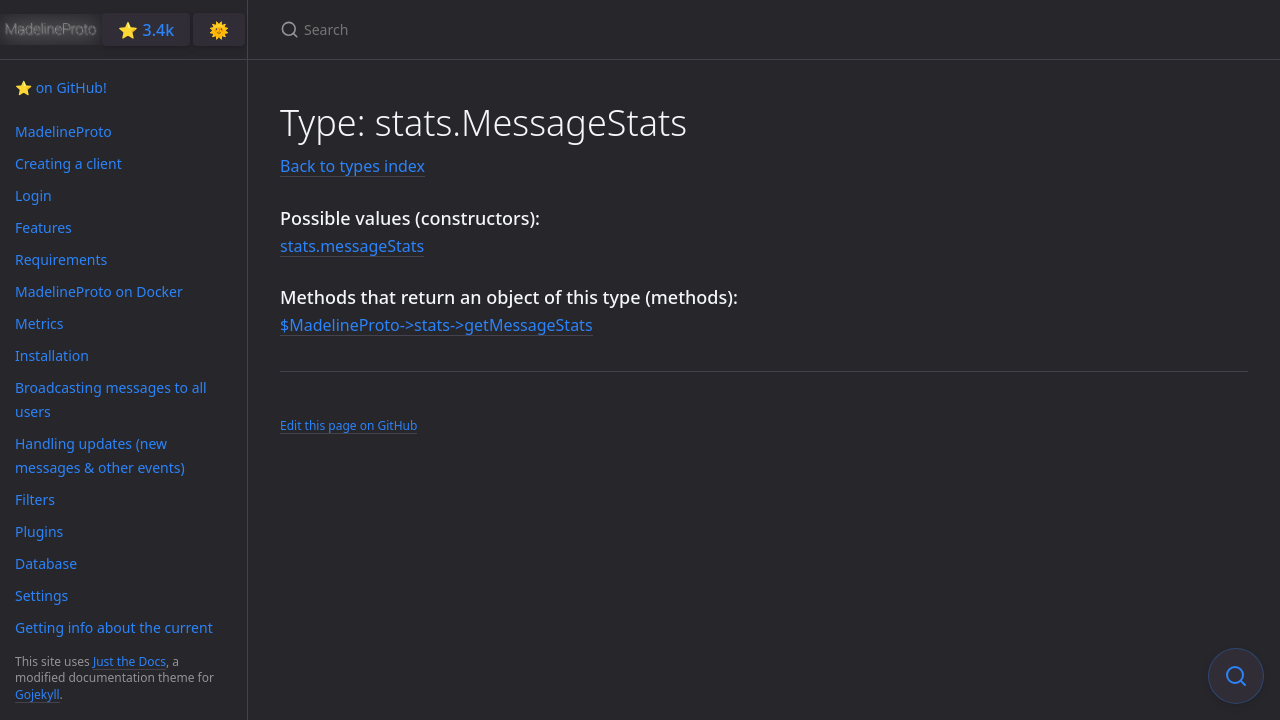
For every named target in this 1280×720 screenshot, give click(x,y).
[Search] (516, 29)
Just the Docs (129, 661)
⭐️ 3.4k (146, 30)
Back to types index (352, 166)
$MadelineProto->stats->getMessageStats (436, 325)
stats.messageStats (352, 246)
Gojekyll (37, 694)
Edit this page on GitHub (348, 425)
